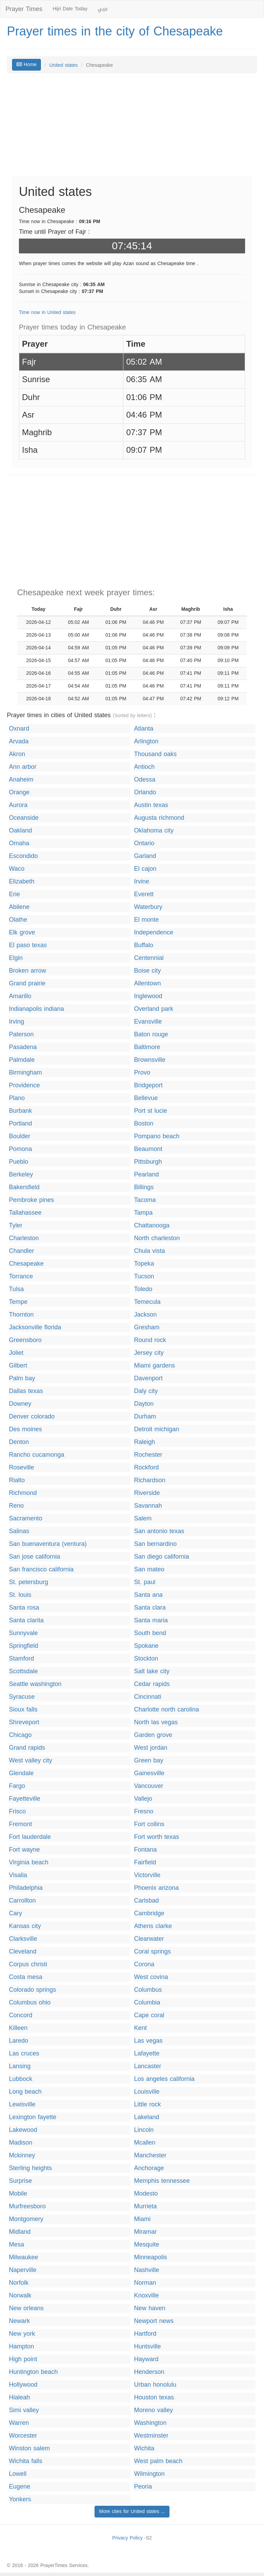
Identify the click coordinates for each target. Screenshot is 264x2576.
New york (22, 2333)
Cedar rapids (152, 1684)
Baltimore (147, 1047)
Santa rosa (24, 1607)
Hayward (146, 2359)
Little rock (147, 2104)
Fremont (20, 1824)
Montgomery (26, 2219)
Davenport (148, 1378)
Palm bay (22, 1378)
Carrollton (22, 1900)
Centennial (149, 958)
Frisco (17, 1811)
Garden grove (153, 1735)
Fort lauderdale (30, 1837)
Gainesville (149, 1773)
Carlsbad (146, 1900)
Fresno (143, 1811)
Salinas (19, 1531)
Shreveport (24, 1722)
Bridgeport (148, 1085)
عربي (103, 8)
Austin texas (151, 805)
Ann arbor (22, 767)
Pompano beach (156, 1136)
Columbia (147, 2002)
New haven (149, 2308)
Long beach (25, 2091)
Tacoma (145, 1200)
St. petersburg (28, 1582)
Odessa (144, 779)
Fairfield (145, 1862)
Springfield (23, 1646)
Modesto (146, 2193)
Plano (17, 1098)
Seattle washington (35, 1684)
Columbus (148, 1989)
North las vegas (156, 1722)
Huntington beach (33, 2372)
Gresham (147, 1327)
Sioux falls (23, 1709)
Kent (140, 2028)
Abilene (19, 907)
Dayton (144, 1404)
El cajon (145, 868)
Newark (19, 2321)
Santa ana (148, 1595)
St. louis (20, 1595)
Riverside (147, 1493)
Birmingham (25, 1072)
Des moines (25, 1429)
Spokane (146, 1646)
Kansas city (25, 1926)
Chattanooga (151, 1225)
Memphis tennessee (162, 2181)
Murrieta (145, 2206)
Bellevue (146, 1098)
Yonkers (20, 2499)
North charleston (157, 1238)
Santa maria (151, 1620)
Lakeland (146, 2117)
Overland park (153, 1009)
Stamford (21, 1658)
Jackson (145, 1314)
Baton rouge (151, 1034)
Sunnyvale (23, 1633)
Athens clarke (153, 1926)
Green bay (148, 1760)
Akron (17, 754)
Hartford (145, 2333)
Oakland (20, 830)
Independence (153, 932)
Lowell (17, 2474)
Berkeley (21, 1174)
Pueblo (18, 1161)
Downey (20, 1404)
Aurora (18, 805)
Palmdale (22, 1060)
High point (23, 2359)
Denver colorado (32, 1416)
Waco (16, 868)
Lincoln (144, 2130)
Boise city (147, 970)
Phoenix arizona (156, 1888)
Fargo (17, 1786)
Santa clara (150, 1607)
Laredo (18, 2040)
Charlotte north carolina (166, 1709)
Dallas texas (26, 1391)
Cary (15, 1913)
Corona (144, 1964)
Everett (144, 894)
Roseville (21, 1467)
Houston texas (154, 2397)
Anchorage (149, 2168)
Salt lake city (151, 1671)
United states (63, 65)
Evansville (148, 1021)
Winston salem (29, 2448)
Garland (145, 856)
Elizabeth (21, 881)
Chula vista (149, 1251)
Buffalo (143, 945)
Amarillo (20, 996)
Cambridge (149, 1913)
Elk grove (22, 932)
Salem (143, 1518)
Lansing (20, 2066)
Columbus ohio (30, 2002)
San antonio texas (159, 1531)
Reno (16, 1505)
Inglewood (148, 996)
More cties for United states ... (132, 2511)
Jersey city (149, 1353)
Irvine (141, 881)
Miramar (145, 2232)
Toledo (143, 1289)
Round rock (150, 1340)
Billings (144, 1187)
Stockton (146, 1658)
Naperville (22, 2270)
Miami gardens (154, 1365)
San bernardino (155, 1544)
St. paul (144, 1582)
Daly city (146, 1391)
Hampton (21, 2346)
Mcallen (144, 2142)
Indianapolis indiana (36, 1009)
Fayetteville (24, 1798)
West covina (151, 1977)
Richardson (149, 1480)
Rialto (17, 1480)
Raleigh (144, 1442)
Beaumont (148, 1149)
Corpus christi (28, 1964)
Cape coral (149, 2015)
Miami (142, 2219)
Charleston (24, 1238)
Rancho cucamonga (36, 1454)
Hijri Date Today (70, 8)
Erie (14, 894)
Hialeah (19, 2397)
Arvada (19, 741)
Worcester (23, 2435)
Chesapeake (26, 1263)
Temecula (147, 1302)
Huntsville (147, 2346)
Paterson (21, 1034)
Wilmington (149, 2474)
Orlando (145, 792)
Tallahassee (25, 1212)
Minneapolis (150, 2257)
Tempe (18, 1302)
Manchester (150, 2155)
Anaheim (21, 779)
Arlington (146, 741)
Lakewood (23, 2130)
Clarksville (23, 1939)
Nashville (146, 2270)
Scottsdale (23, 1671)
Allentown (147, 983)
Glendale (21, 1773)
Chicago (20, 1735)
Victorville (147, 1875)
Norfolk (19, 2282)
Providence (24, 1085)
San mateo (149, 1569)
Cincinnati (147, 1696)
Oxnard (19, 728)
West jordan (150, 1747)
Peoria (143, 2486)
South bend (150, 1633)
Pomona (20, 1149)
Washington (150, 2423)
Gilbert (18, 1365)
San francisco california (41, 1569)
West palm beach (158, 2461)
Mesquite (146, 2244)
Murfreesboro (27, 2206)
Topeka (144, 1263)
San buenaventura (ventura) (48, 1544)
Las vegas (148, 2040)
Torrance (21, 1276)
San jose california (34, 1556)
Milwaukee (23, 2257)
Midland (20, 2232)
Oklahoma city (154, 830)
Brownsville (149, 1060)
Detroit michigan (156, 1429)
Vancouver (148, 1786)
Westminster (151, 2435)
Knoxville (146, 2295)
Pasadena (23, 1047)
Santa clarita (26, 1620)
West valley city (30, 1760)
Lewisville (22, 2104)
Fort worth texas (156, 1837)
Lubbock (20, 2079)
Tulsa (16, 1289)
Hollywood (23, 2384)
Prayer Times (24, 9)
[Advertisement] (132, 128)
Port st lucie (150, 1111)
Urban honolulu (155, 2384)
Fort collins (149, 1824)
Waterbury (148, 907)
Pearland (146, 1174)
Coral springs (152, 1951)
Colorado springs (32, 1989)
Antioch (144, 767)
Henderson (149, 2372)
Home (26, 64)
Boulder (19, 1136)
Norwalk (20, 2295)
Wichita (144, 2448)
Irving (16, 1021)
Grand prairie (27, 983)
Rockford (146, 1467)
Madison (20, 2142)
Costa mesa (25, 1977)
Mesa (16, 2244)
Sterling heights (30, 2168)
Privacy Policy (127, 2538)
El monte (146, 919)
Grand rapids (27, 1747)
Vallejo (143, 1798)
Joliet (16, 1353)
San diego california (161, 1556)
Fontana (145, 1849)
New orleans (26, 2308)
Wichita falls (25, 2461)
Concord (20, 2015)
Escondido (23, 856)
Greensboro (25, 1340)
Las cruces (24, 2053)
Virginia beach (28, 1862)
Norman (145, 2282)
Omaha (19, 843)
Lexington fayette (32, 2117)
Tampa (143, 1212)
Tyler (15, 1225)
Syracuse (22, 1696)
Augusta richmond (159, 818)
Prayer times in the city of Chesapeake (115, 31)
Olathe (18, 919)
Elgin (16, 958)
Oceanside (23, 818)
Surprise (20, 2181)
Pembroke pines (31, 1200)
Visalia (18, 1875)
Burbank (20, 1111)
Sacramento (25, 1518)
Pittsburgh (148, 1161)
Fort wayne (24, 1849)
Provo (142, 1072)
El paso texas (28, 945)
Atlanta (143, 728)
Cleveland (22, 1951)
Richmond (23, 1493)
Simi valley (24, 2410)
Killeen (18, 2028)
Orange (19, 792)
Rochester (148, 1454)
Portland (20, 1123)
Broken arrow (27, 970)
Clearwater (149, 1939)
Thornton (21, 1314)
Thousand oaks (155, 754)
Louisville (147, 2091)
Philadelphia (26, 1888)
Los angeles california (164, 2079)
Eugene (19, 2486)
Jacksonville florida (35, 1327)
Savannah (148, 1505)
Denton (19, 1442)
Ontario (144, 843)
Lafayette (147, 2053)
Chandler (21, 1251)
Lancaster (147, 2066)
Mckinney (22, 2155)
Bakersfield (24, 1187)
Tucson (144, 1276)
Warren (19, 2423)
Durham (145, 1416)
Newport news (154, 2321)
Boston (143, 1123)
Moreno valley (153, 2410)
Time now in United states (47, 312)
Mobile (18, 2193)
